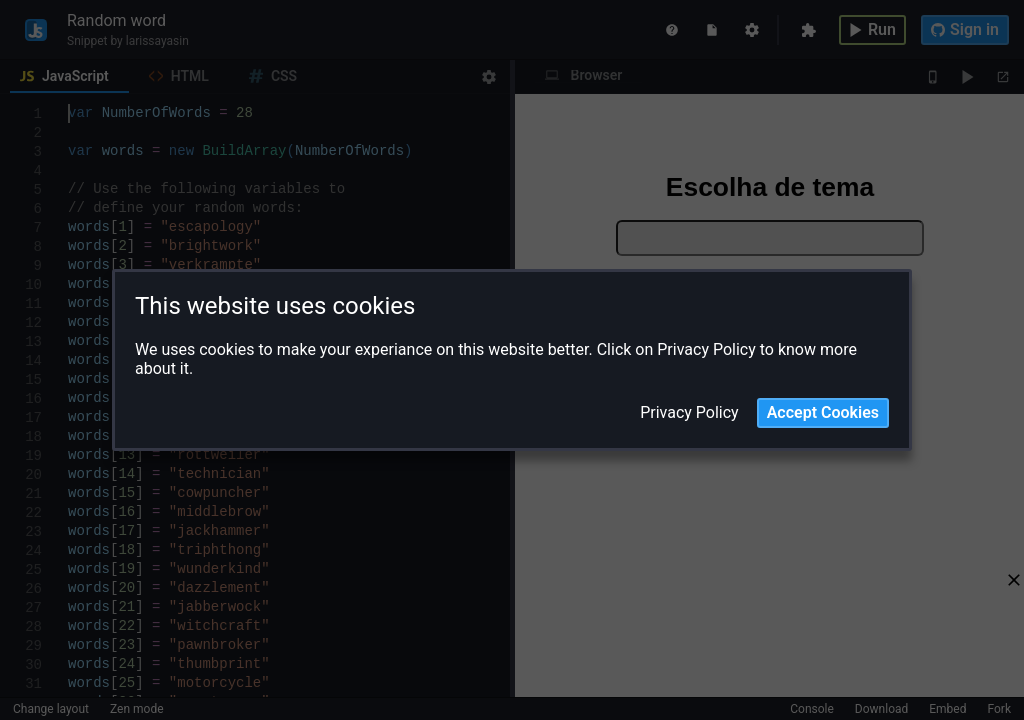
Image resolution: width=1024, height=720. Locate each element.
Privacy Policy (689, 413)
